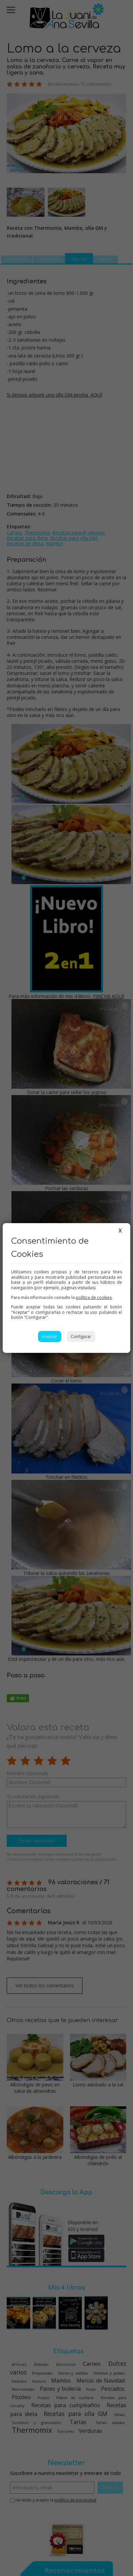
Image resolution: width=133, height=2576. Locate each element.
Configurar (81, 1336)
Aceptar (49, 1336)
